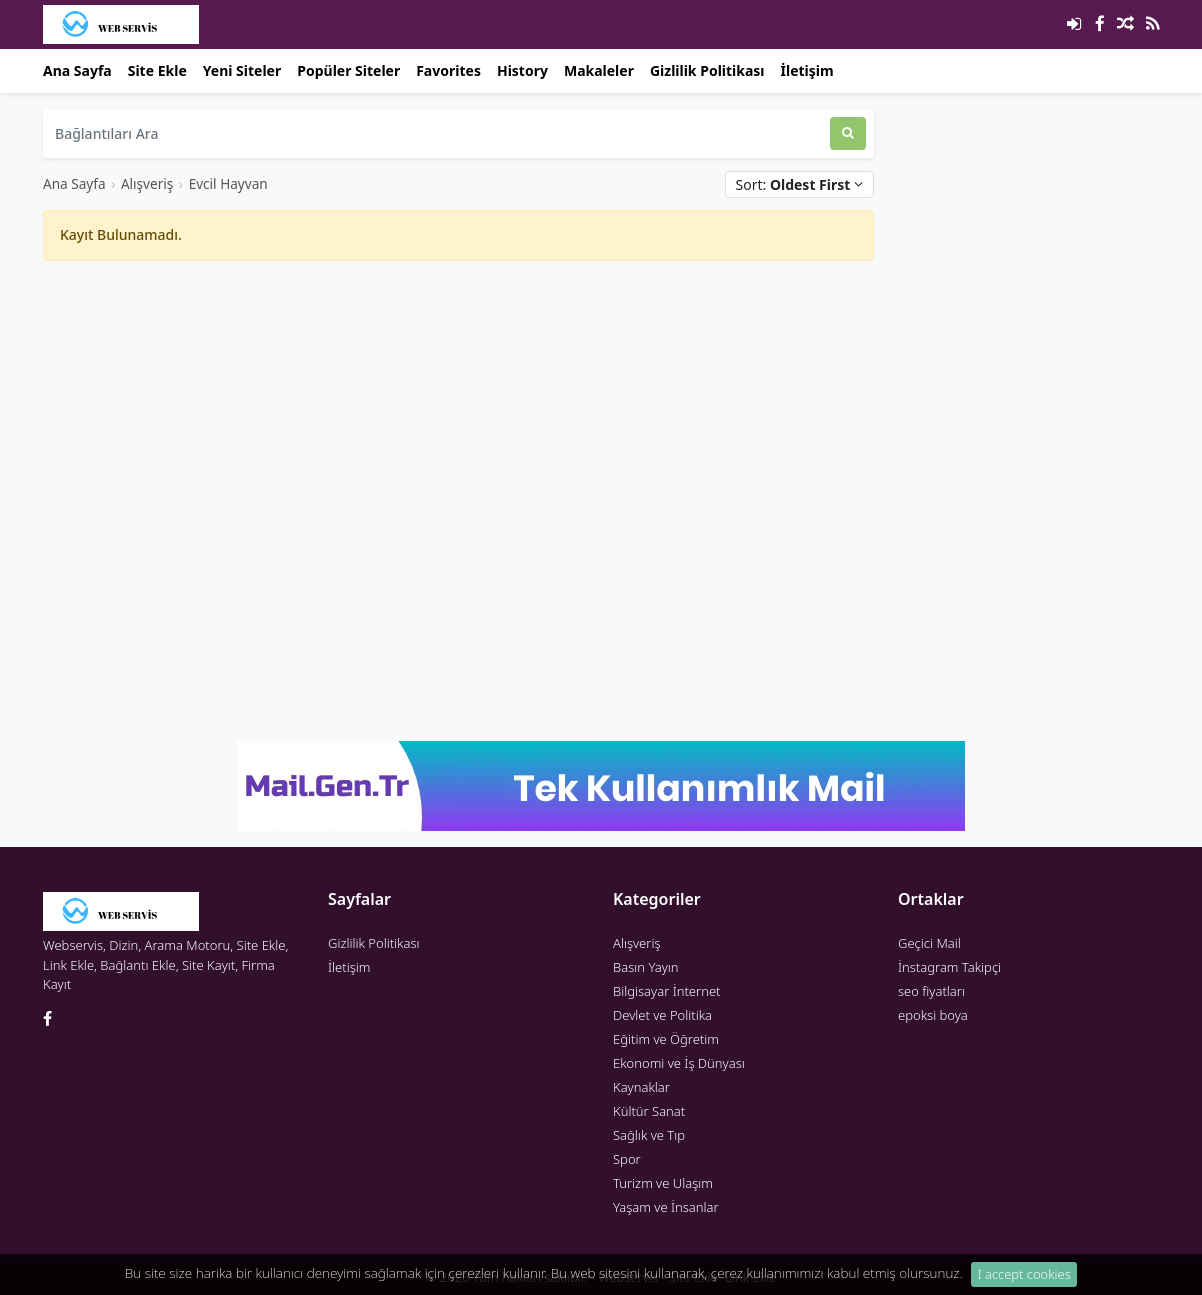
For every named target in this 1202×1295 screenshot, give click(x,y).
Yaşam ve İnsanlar (666, 1207)
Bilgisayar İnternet (666, 991)
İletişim (807, 70)
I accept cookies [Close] (1024, 1277)
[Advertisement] (458, 417)
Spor (627, 1159)
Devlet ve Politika (662, 1015)
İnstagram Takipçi (949, 967)
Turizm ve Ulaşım (663, 1183)
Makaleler (599, 70)
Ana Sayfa (77, 70)
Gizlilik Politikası (707, 70)
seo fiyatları (931, 991)
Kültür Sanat (649, 1111)
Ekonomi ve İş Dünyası (679, 1063)
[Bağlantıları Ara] (436, 133)
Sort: (799, 184)
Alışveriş (147, 183)
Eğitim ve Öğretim (666, 1039)
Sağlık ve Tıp (649, 1135)
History (522, 70)
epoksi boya (933, 1015)
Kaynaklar (641, 1087)
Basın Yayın (646, 967)
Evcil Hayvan (228, 183)
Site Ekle (157, 70)
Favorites (448, 70)
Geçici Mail (929, 943)
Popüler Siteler (348, 70)
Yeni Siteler (242, 70)
